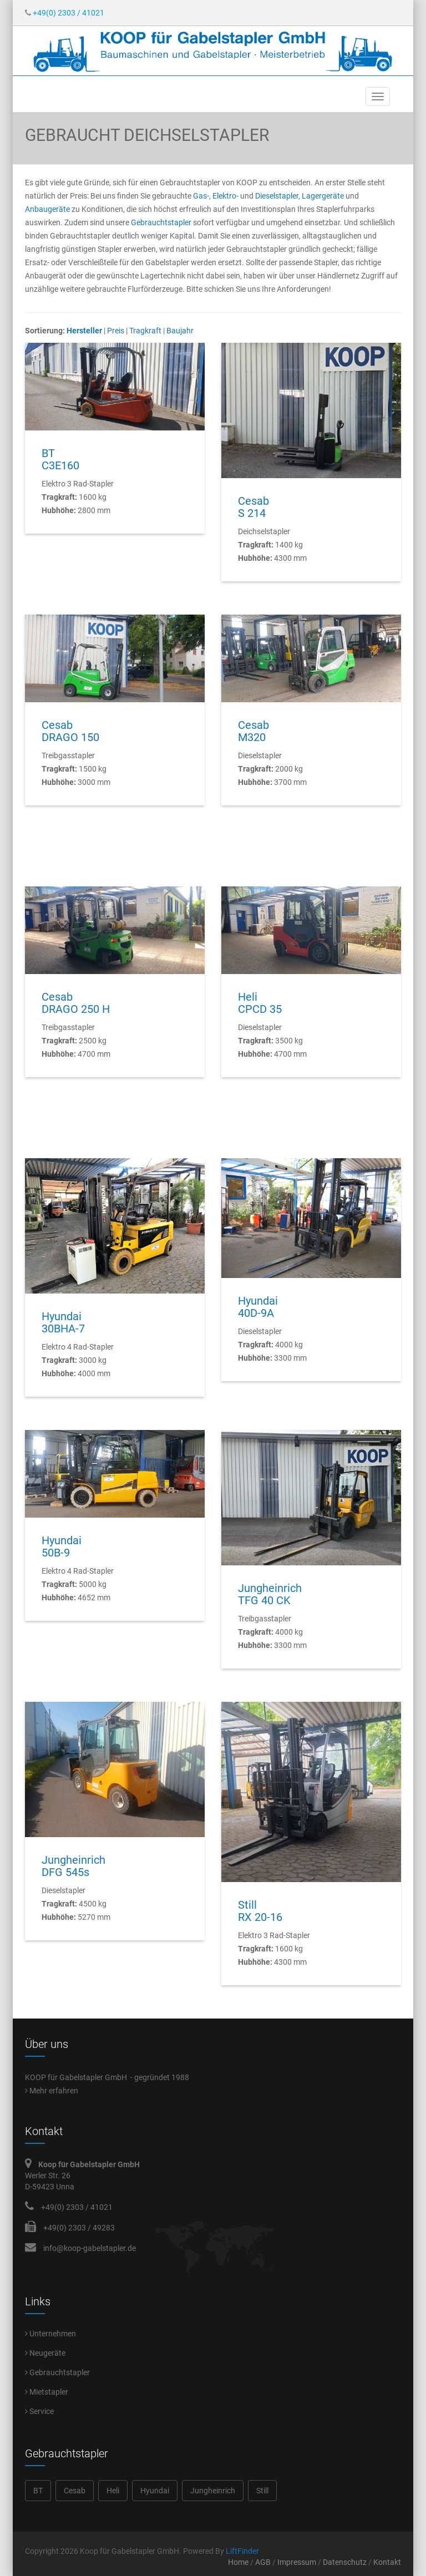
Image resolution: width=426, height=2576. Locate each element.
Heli (112, 2490)
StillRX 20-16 (260, 1911)
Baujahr (180, 330)
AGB (263, 2562)
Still (262, 2490)
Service (39, 2411)
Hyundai (154, 2490)
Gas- (201, 195)
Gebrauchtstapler (161, 222)
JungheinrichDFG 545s (73, 1866)
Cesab (74, 2490)
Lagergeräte (323, 195)
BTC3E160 (60, 459)
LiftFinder (242, 2551)
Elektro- (226, 195)
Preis (115, 330)
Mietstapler (46, 2391)
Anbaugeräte (47, 209)
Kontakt (387, 2562)
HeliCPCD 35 (260, 1003)
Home (238, 2562)
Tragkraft (145, 330)
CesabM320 (253, 731)
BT (38, 2490)
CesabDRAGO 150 (70, 731)
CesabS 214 (253, 507)
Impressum (296, 2562)
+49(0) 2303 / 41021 (64, 12)
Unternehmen (50, 2333)
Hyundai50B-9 (62, 1546)
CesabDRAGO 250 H (76, 1003)
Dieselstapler (276, 195)
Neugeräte (45, 2353)
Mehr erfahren (51, 2090)
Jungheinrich (212, 2490)
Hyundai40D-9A (258, 1307)
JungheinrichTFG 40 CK (270, 1594)
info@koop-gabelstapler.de (89, 2248)
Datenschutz (345, 2562)
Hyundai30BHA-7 (63, 1322)
